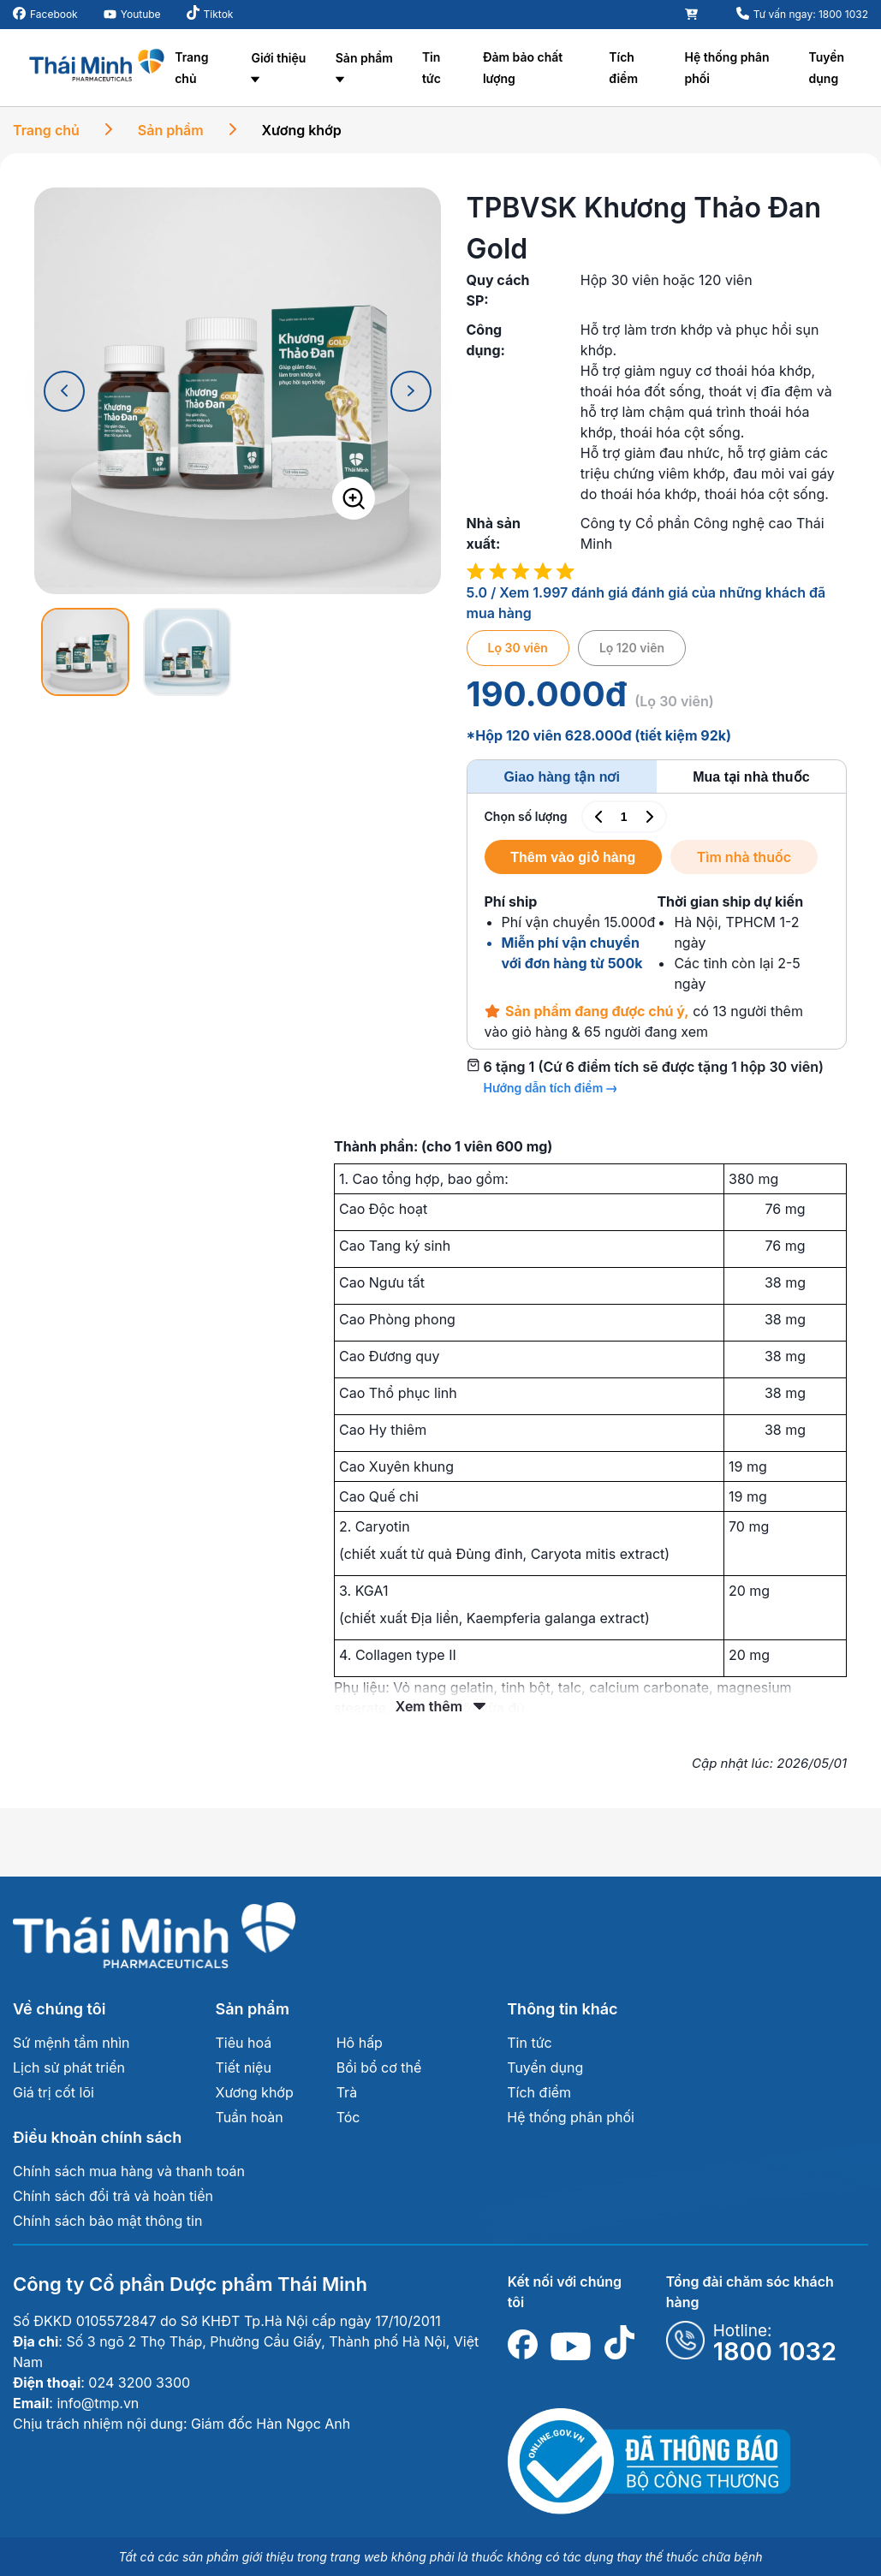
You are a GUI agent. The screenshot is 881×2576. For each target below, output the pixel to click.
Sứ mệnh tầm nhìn (71, 2042)
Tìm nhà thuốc (747, 857)
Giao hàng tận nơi (561, 777)
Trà (346, 2092)
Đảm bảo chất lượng (523, 68)
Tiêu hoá (244, 2042)
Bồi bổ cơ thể (379, 2067)
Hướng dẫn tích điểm (550, 1087)
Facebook (54, 14)
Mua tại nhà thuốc (751, 777)
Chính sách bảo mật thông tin (107, 2220)
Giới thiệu (278, 58)
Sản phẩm (364, 58)
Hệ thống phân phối (727, 68)
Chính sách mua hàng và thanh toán (129, 2171)
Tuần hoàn (249, 2117)
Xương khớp (302, 130)
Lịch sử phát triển (69, 2067)
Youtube (141, 14)
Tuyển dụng (827, 68)
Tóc (348, 2117)
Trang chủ (191, 68)
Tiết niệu (243, 2067)
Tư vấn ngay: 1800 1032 (810, 14)
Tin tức (431, 68)
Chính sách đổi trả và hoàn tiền (113, 2195)
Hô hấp (359, 2042)
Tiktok (219, 14)
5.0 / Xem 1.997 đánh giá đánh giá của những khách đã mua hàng (646, 603)
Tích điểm (623, 68)
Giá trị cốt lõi (53, 2092)
